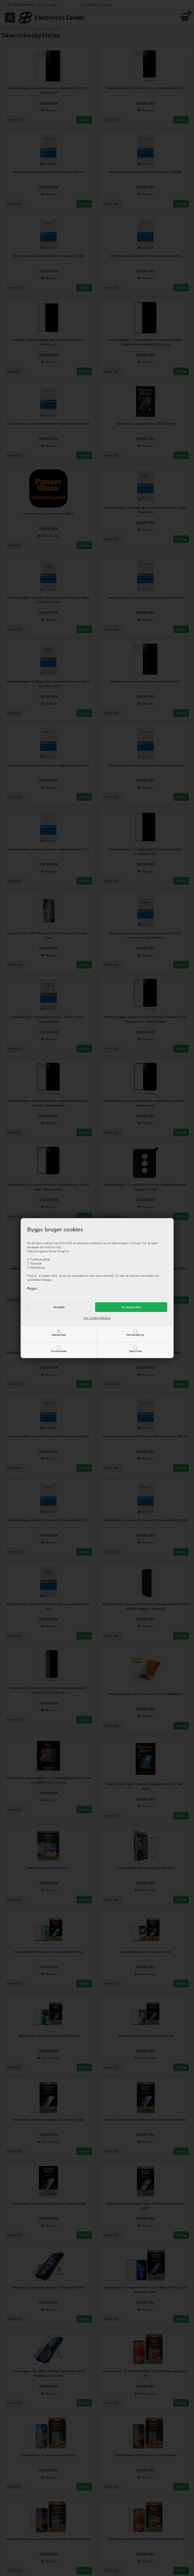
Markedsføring (135, 1335)
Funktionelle (58, 1351)
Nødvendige (58, 1335)
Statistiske (135, 1351)
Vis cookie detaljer (97, 1318)
